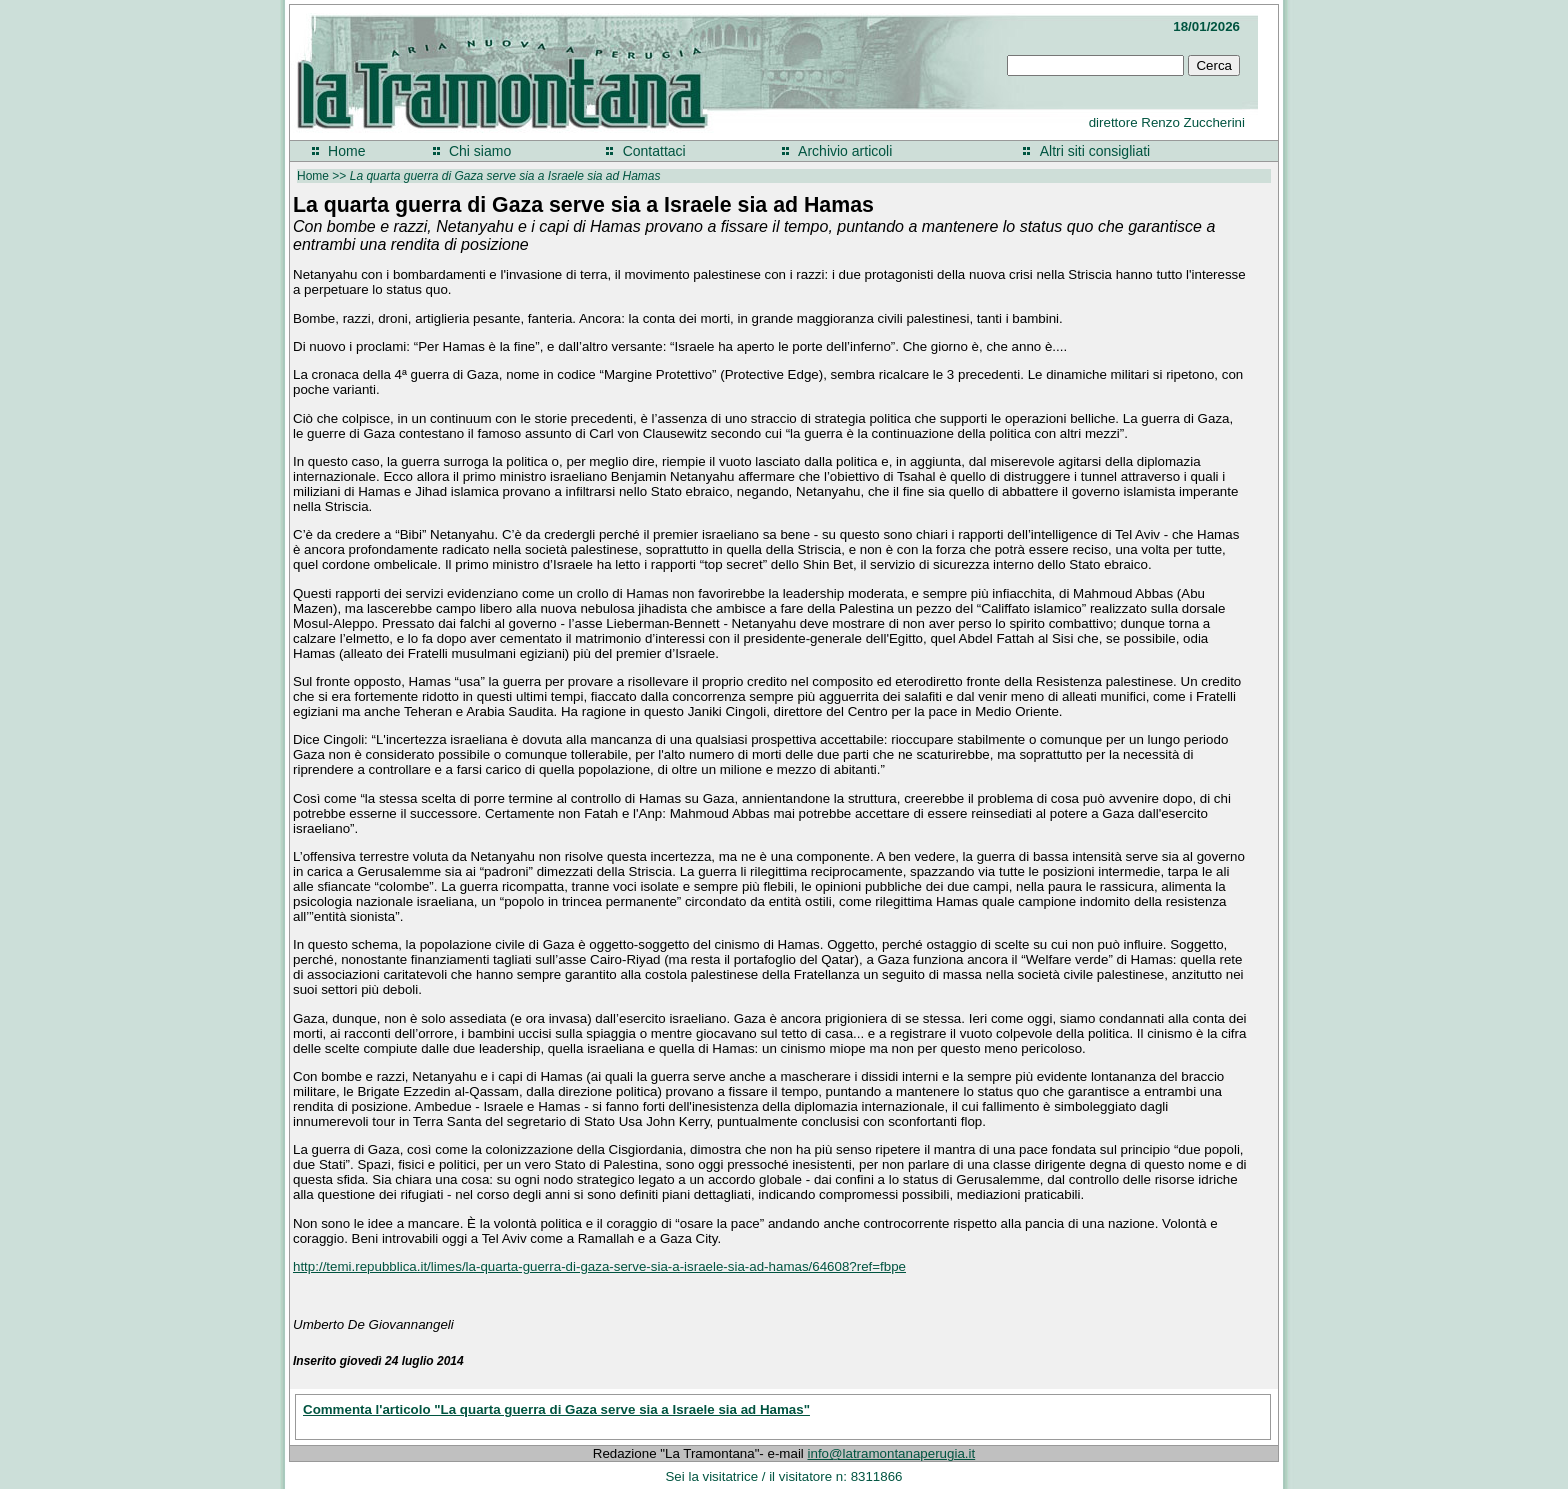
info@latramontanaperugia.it (892, 1453)
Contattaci (654, 151)
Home (346, 151)
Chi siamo (480, 151)
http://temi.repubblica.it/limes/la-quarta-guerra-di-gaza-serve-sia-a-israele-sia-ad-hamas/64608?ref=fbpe (599, 1266)
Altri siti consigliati (1095, 151)
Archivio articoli (845, 151)
